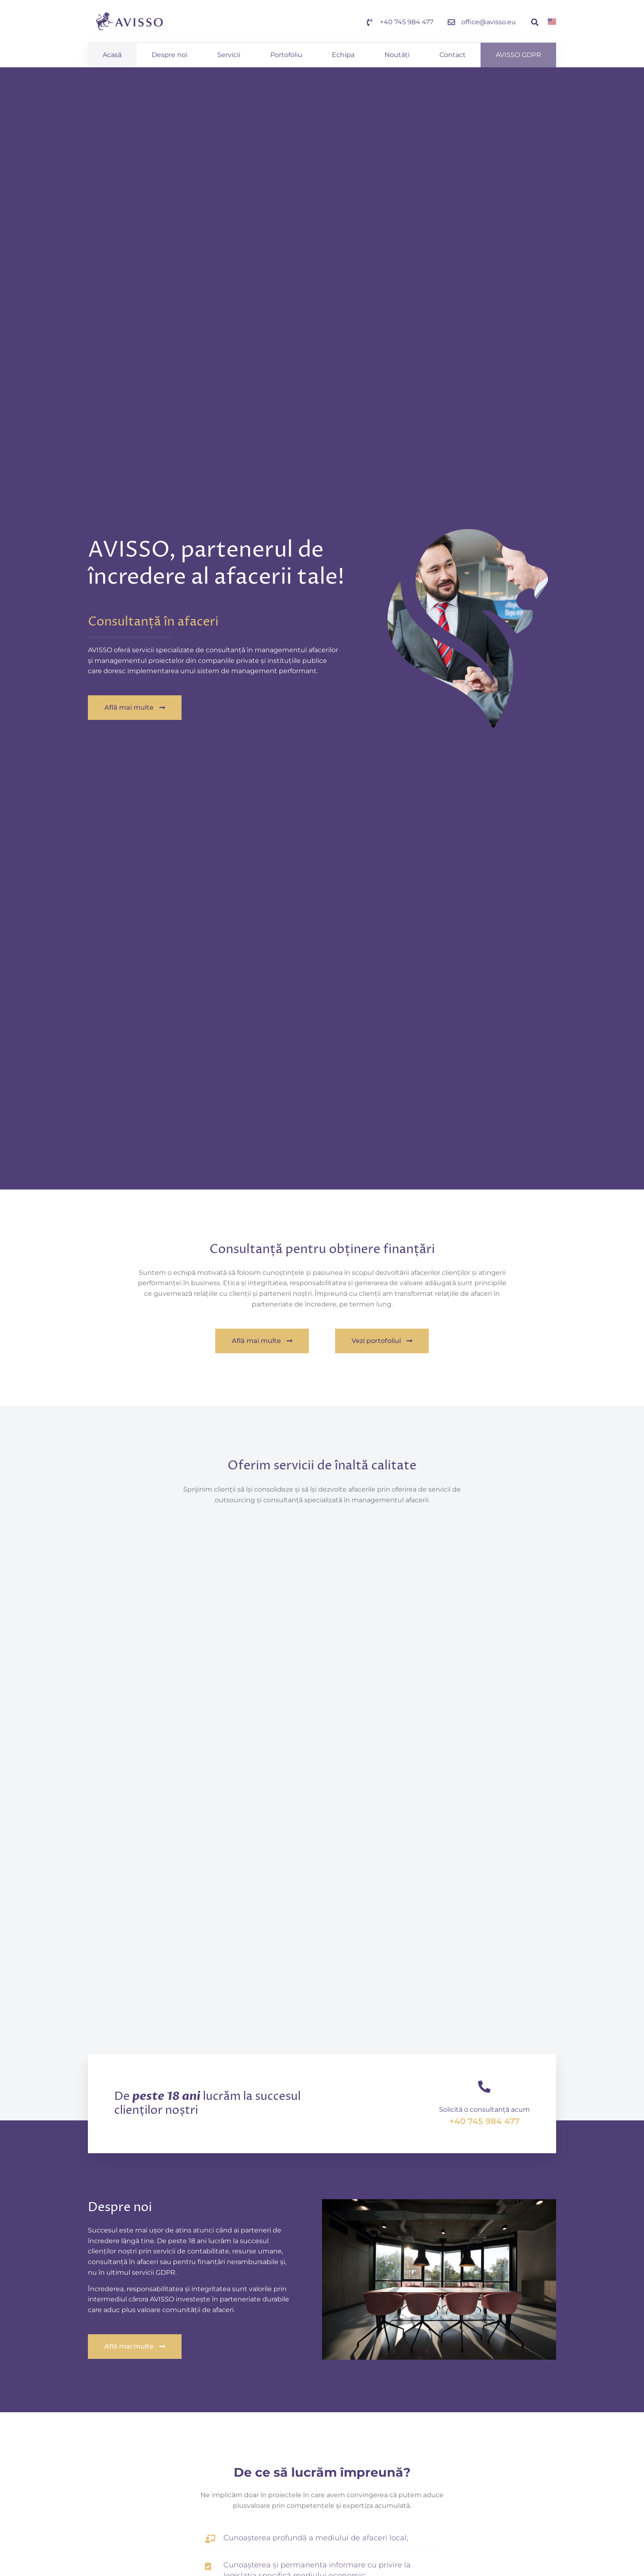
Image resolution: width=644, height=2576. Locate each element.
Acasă (112, 55)
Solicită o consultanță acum (484, 2109)
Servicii (228, 55)
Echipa (343, 55)
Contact (452, 55)
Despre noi (169, 55)
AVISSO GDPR (518, 55)
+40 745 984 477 (484, 2121)
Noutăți (396, 55)
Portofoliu (286, 55)
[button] (535, 22)
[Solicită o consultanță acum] (484, 2087)
